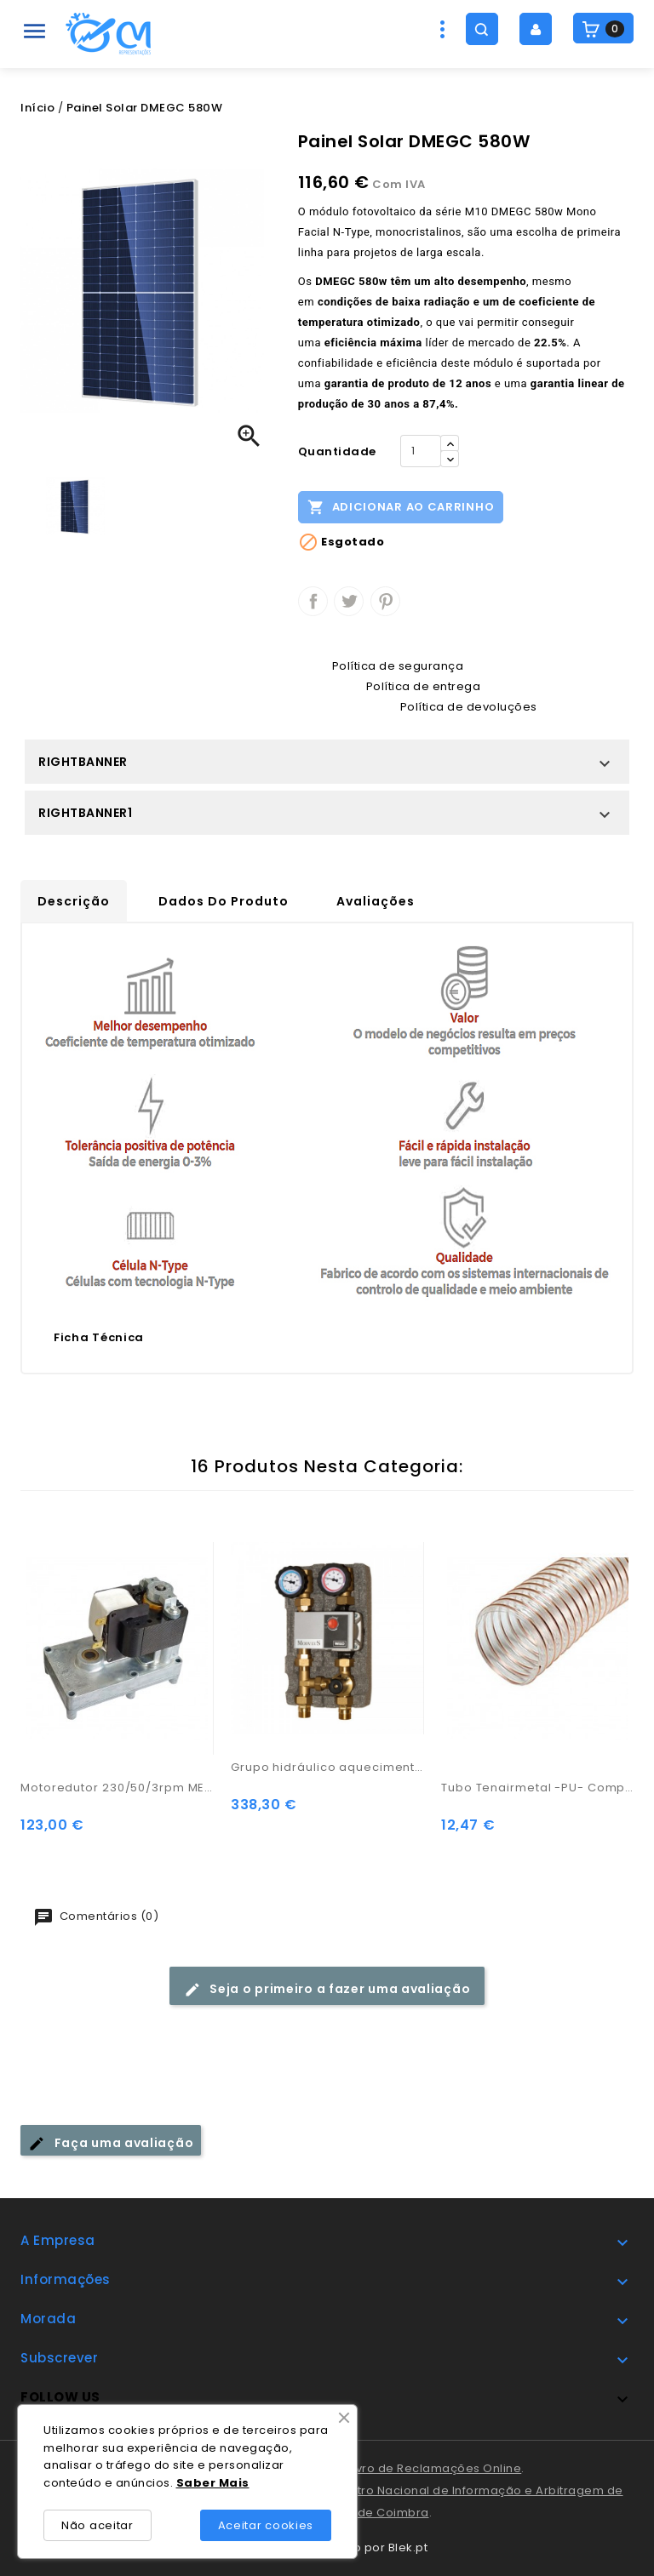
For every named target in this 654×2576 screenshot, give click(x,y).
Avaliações (375, 901)
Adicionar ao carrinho (400, 506)
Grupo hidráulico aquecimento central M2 (327, 1767)
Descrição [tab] (73, 901)
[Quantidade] (420, 451)
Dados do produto (223, 901)
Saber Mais (213, 2483)
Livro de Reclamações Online (435, 2468)
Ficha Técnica (99, 1337)
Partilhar (313, 601)
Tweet (349, 601)
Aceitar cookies (266, 2525)
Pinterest (385, 601)
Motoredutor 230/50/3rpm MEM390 (117, 1787)
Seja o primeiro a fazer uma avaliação (327, 1989)
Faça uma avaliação (110, 2143)
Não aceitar (97, 2525)
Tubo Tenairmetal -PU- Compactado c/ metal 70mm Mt (537, 1787)
